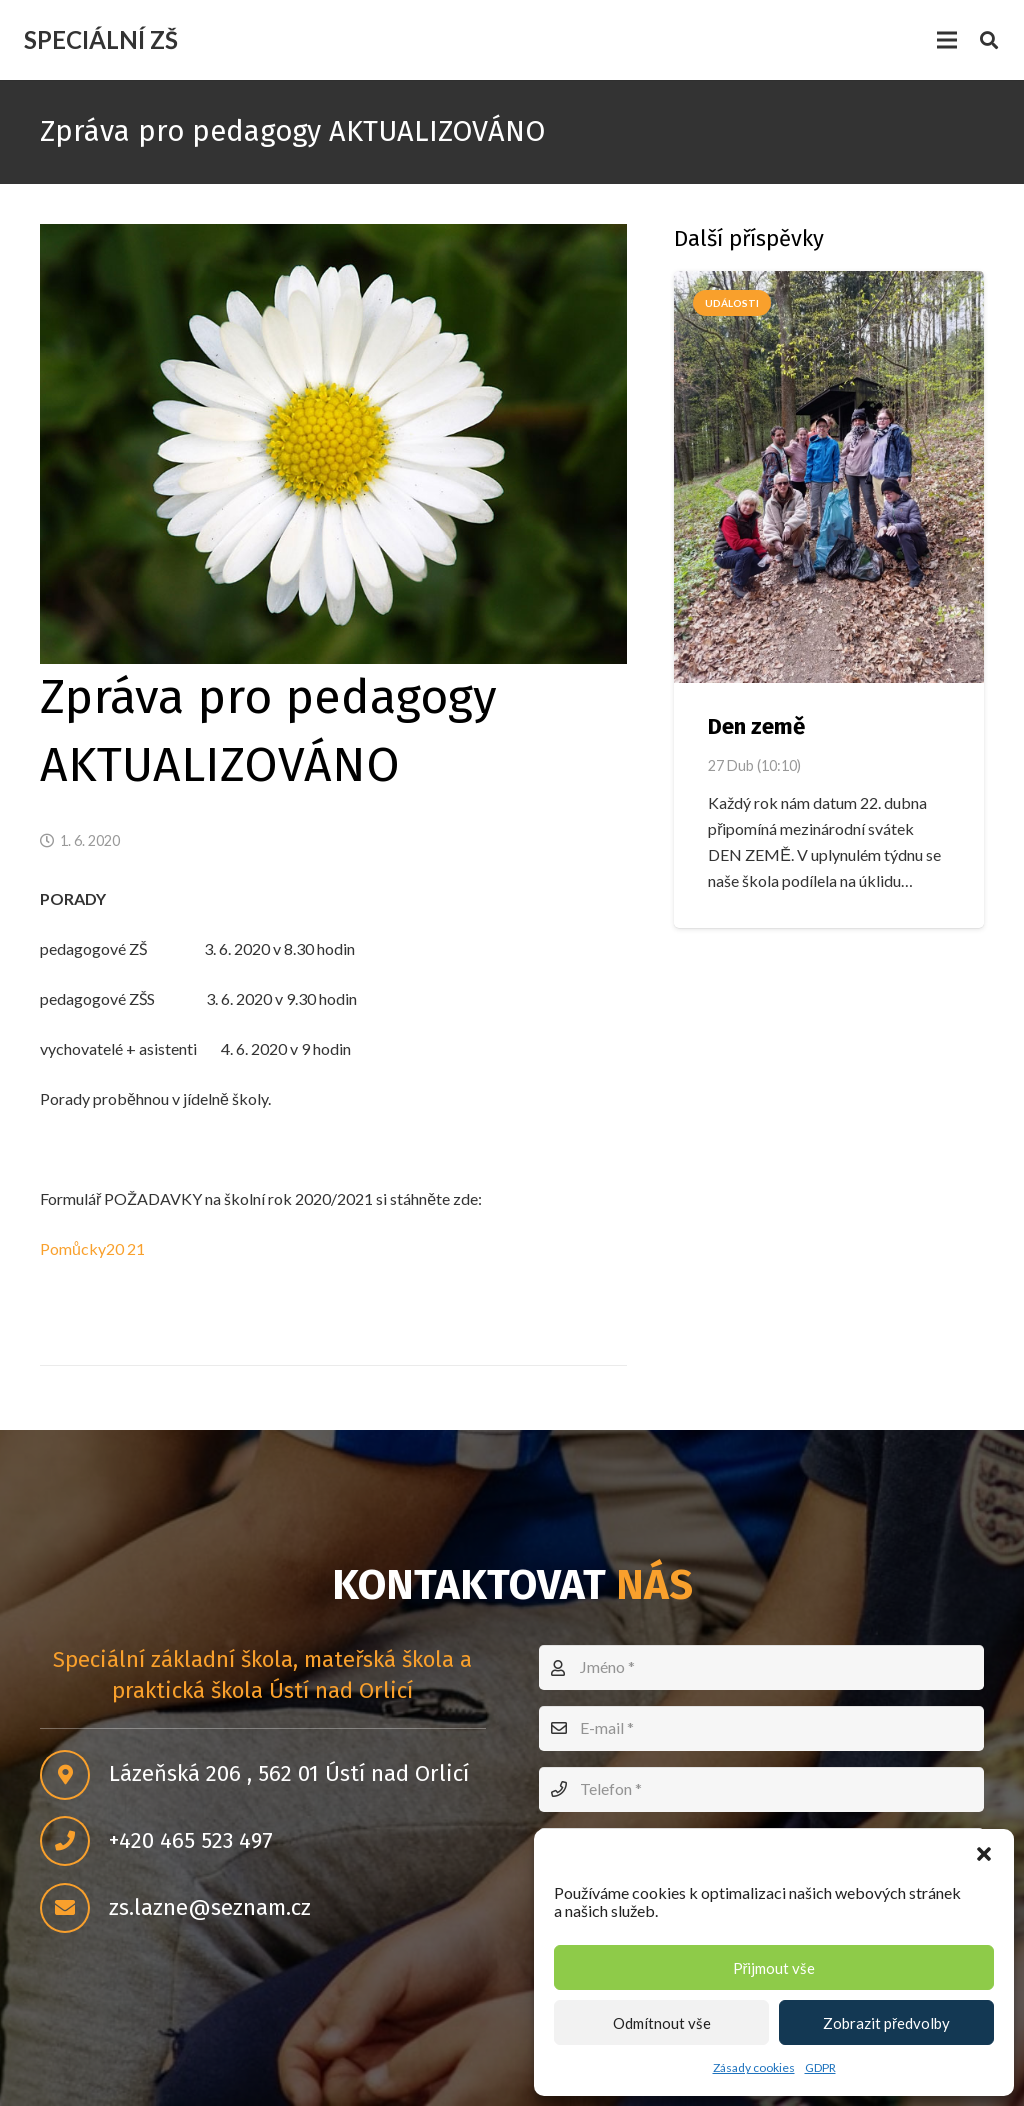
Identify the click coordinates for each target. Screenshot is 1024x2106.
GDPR (820, 2067)
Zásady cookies (754, 2067)
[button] (984, 1854)
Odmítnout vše (662, 2023)
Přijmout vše (774, 1968)
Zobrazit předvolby (886, 2023)
